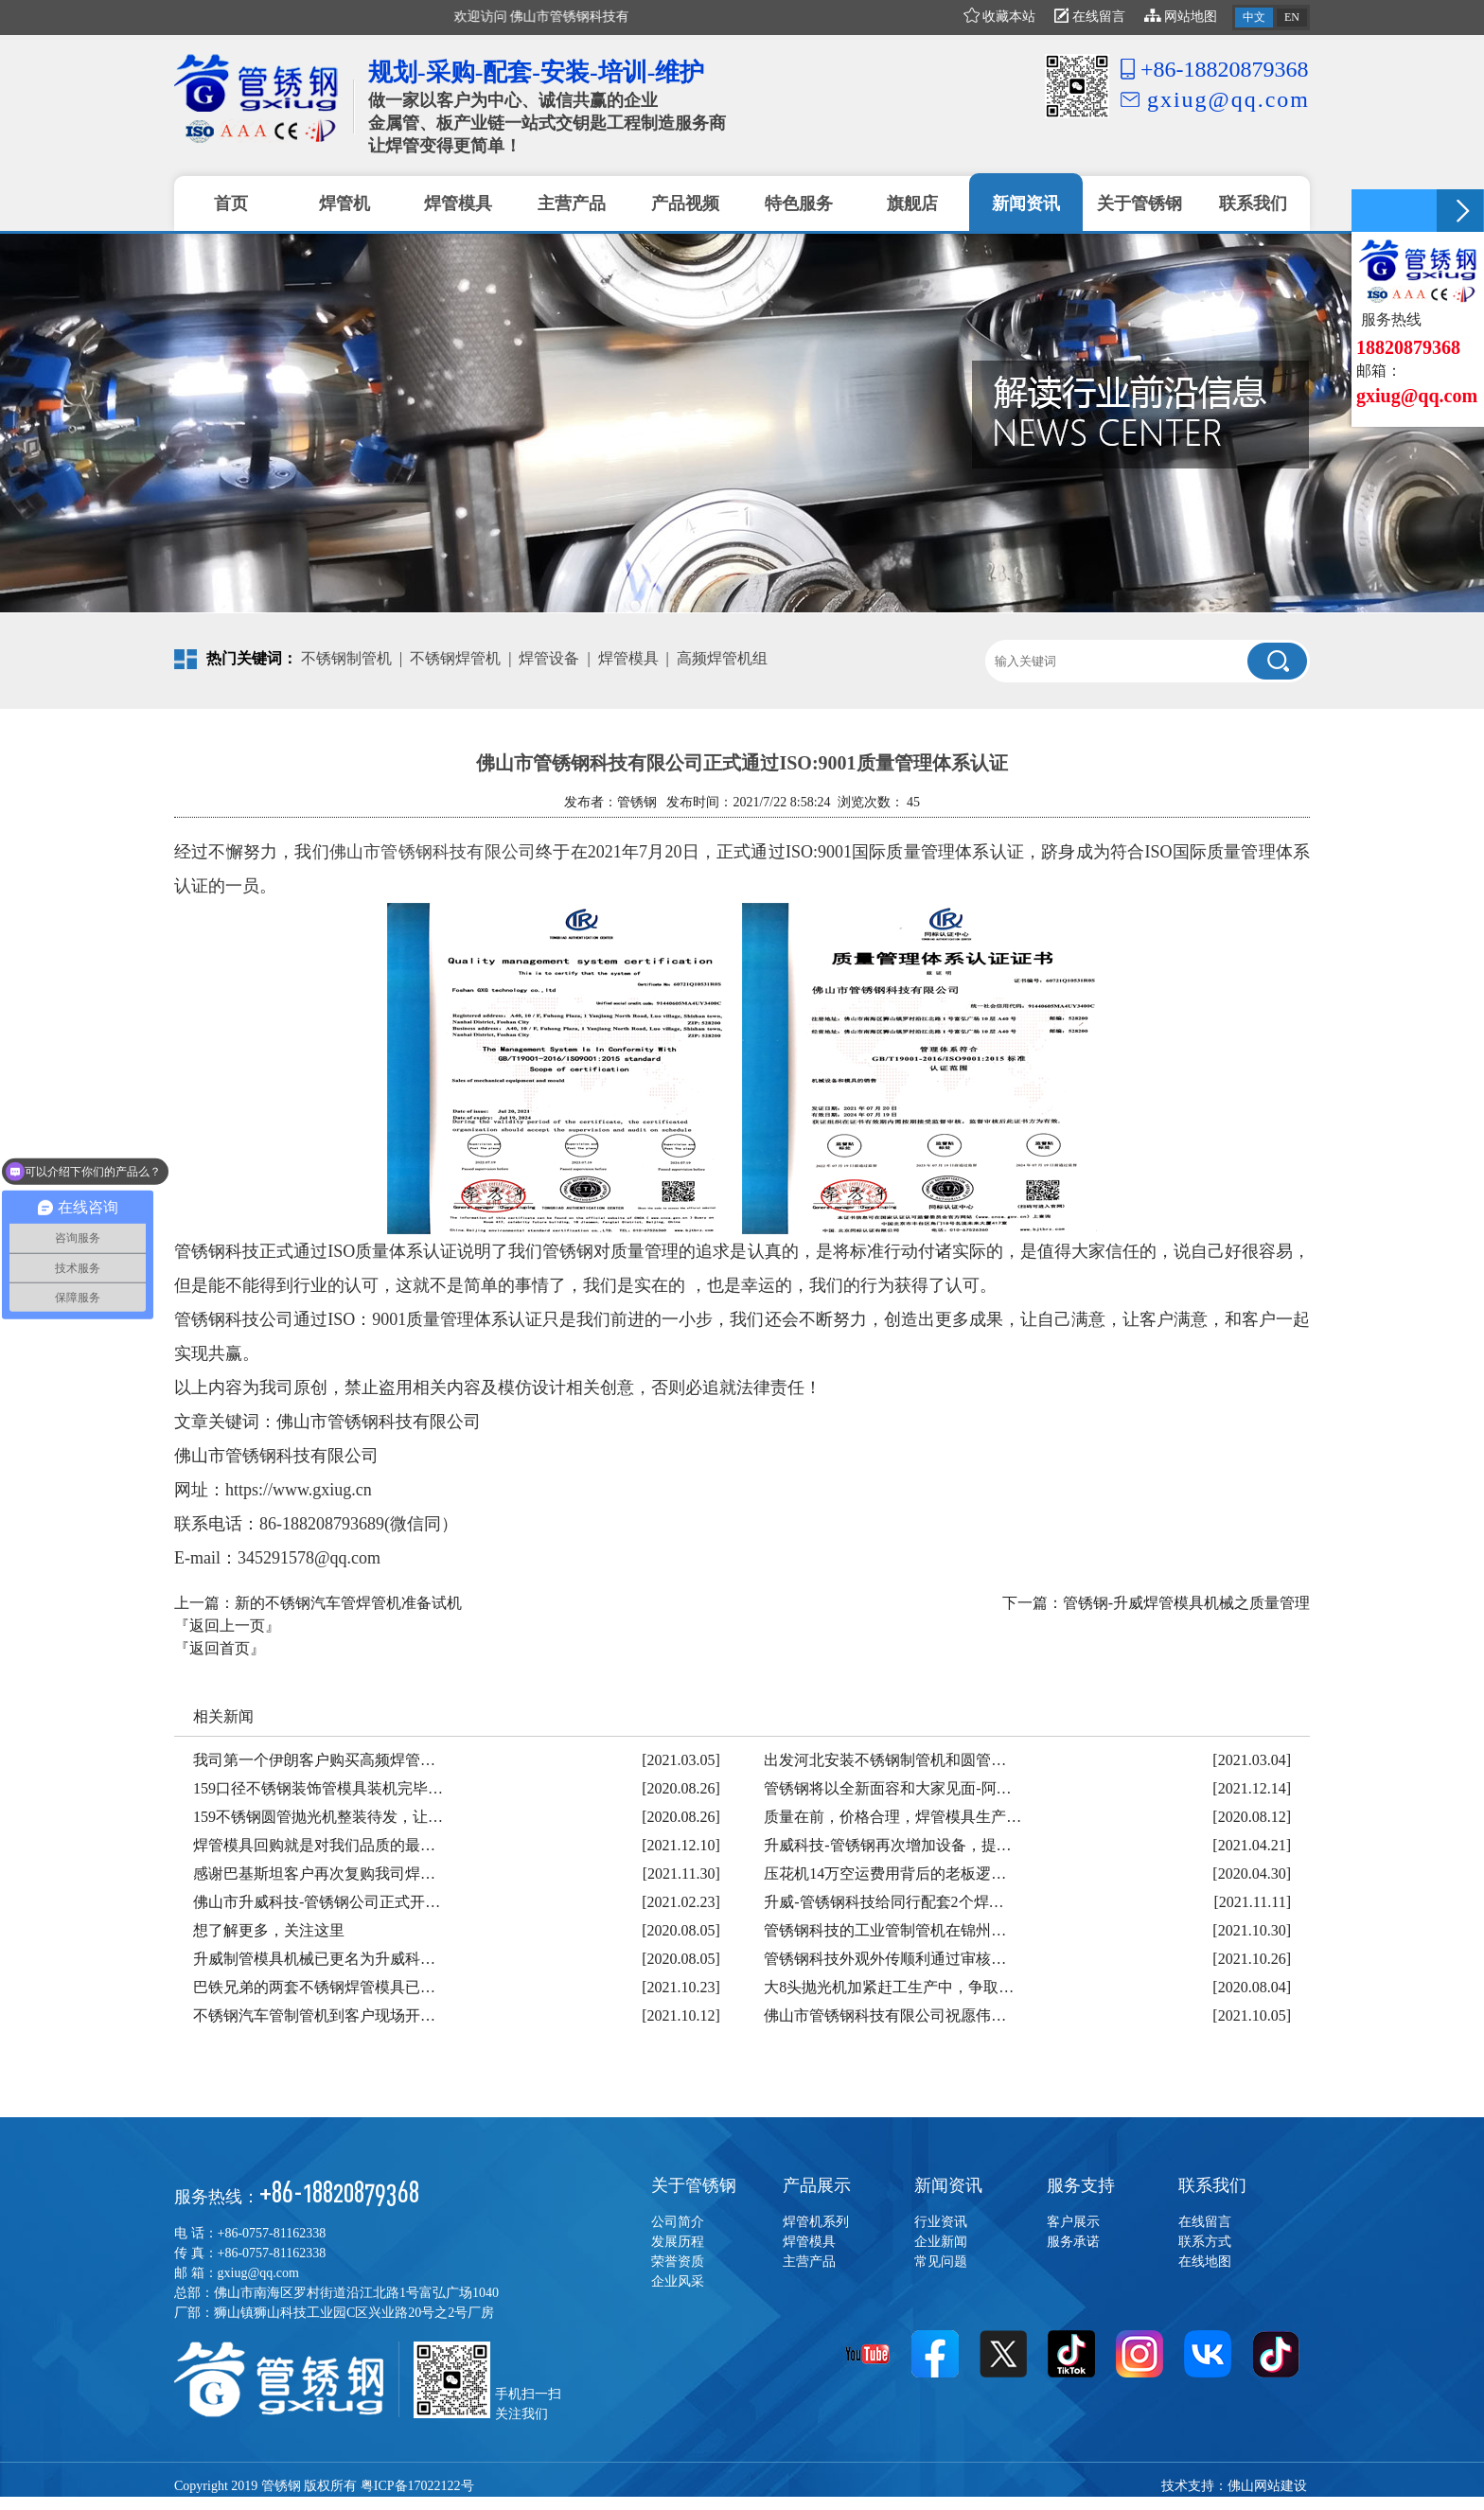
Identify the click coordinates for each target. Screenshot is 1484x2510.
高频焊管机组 (722, 658)
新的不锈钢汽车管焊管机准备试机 (348, 1603)
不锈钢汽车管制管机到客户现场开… (314, 2015)
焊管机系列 (816, 2222)
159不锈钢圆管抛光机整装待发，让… (318, 1817)
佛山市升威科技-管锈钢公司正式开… (316, 1902)
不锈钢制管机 (346, 658)
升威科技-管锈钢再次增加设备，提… (887, 1845)
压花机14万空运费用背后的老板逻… (885, 1873)
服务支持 (1081, 2185)
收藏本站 (999, 16)
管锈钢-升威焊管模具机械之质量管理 (1186, 1603)
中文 (1254, 17)
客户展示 (1073, 2222)
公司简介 (677, 2222)
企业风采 (677, 2281)
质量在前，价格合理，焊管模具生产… (892, 1817)
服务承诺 (1073, 2242)
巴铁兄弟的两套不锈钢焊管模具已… (314, 1987)
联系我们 (1212, 2185)
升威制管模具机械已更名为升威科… (314, 1959)
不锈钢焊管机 (455, 658)
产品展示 (817, 2185)
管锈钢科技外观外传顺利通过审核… (885, 1959)
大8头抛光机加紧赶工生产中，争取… (889, 1987)
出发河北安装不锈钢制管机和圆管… (885, 1760)
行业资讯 (940, 2222)
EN (1291, 17)
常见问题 (940, 2261)
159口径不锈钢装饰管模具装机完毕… (318, 1788)
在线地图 (1204, 2261)
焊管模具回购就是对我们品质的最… (314, 1845)
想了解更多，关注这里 (268, 1930)
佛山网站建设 (1267, 2486)
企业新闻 (940, 2242)
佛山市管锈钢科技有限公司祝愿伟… (885, 2015)
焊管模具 (628, 658)
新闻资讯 (948, 2185)
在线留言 (1089, 16)
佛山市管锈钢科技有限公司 (432, 851)
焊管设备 (549, 658)
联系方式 (1204, 2242)
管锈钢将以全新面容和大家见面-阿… (887, 1788)
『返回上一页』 (227, 1625)
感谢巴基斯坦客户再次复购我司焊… (314, 1873)
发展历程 (677, 2242)
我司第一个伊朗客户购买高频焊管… (314, 1760)
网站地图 (1181, 16)
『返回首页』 (219, 1648)
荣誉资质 (677, 2261)
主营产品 (809, 2261)
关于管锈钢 (693, 2185)
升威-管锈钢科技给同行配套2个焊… (883, 1902)
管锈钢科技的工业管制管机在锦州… (885, 1930)
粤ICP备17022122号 (417, 2486)
